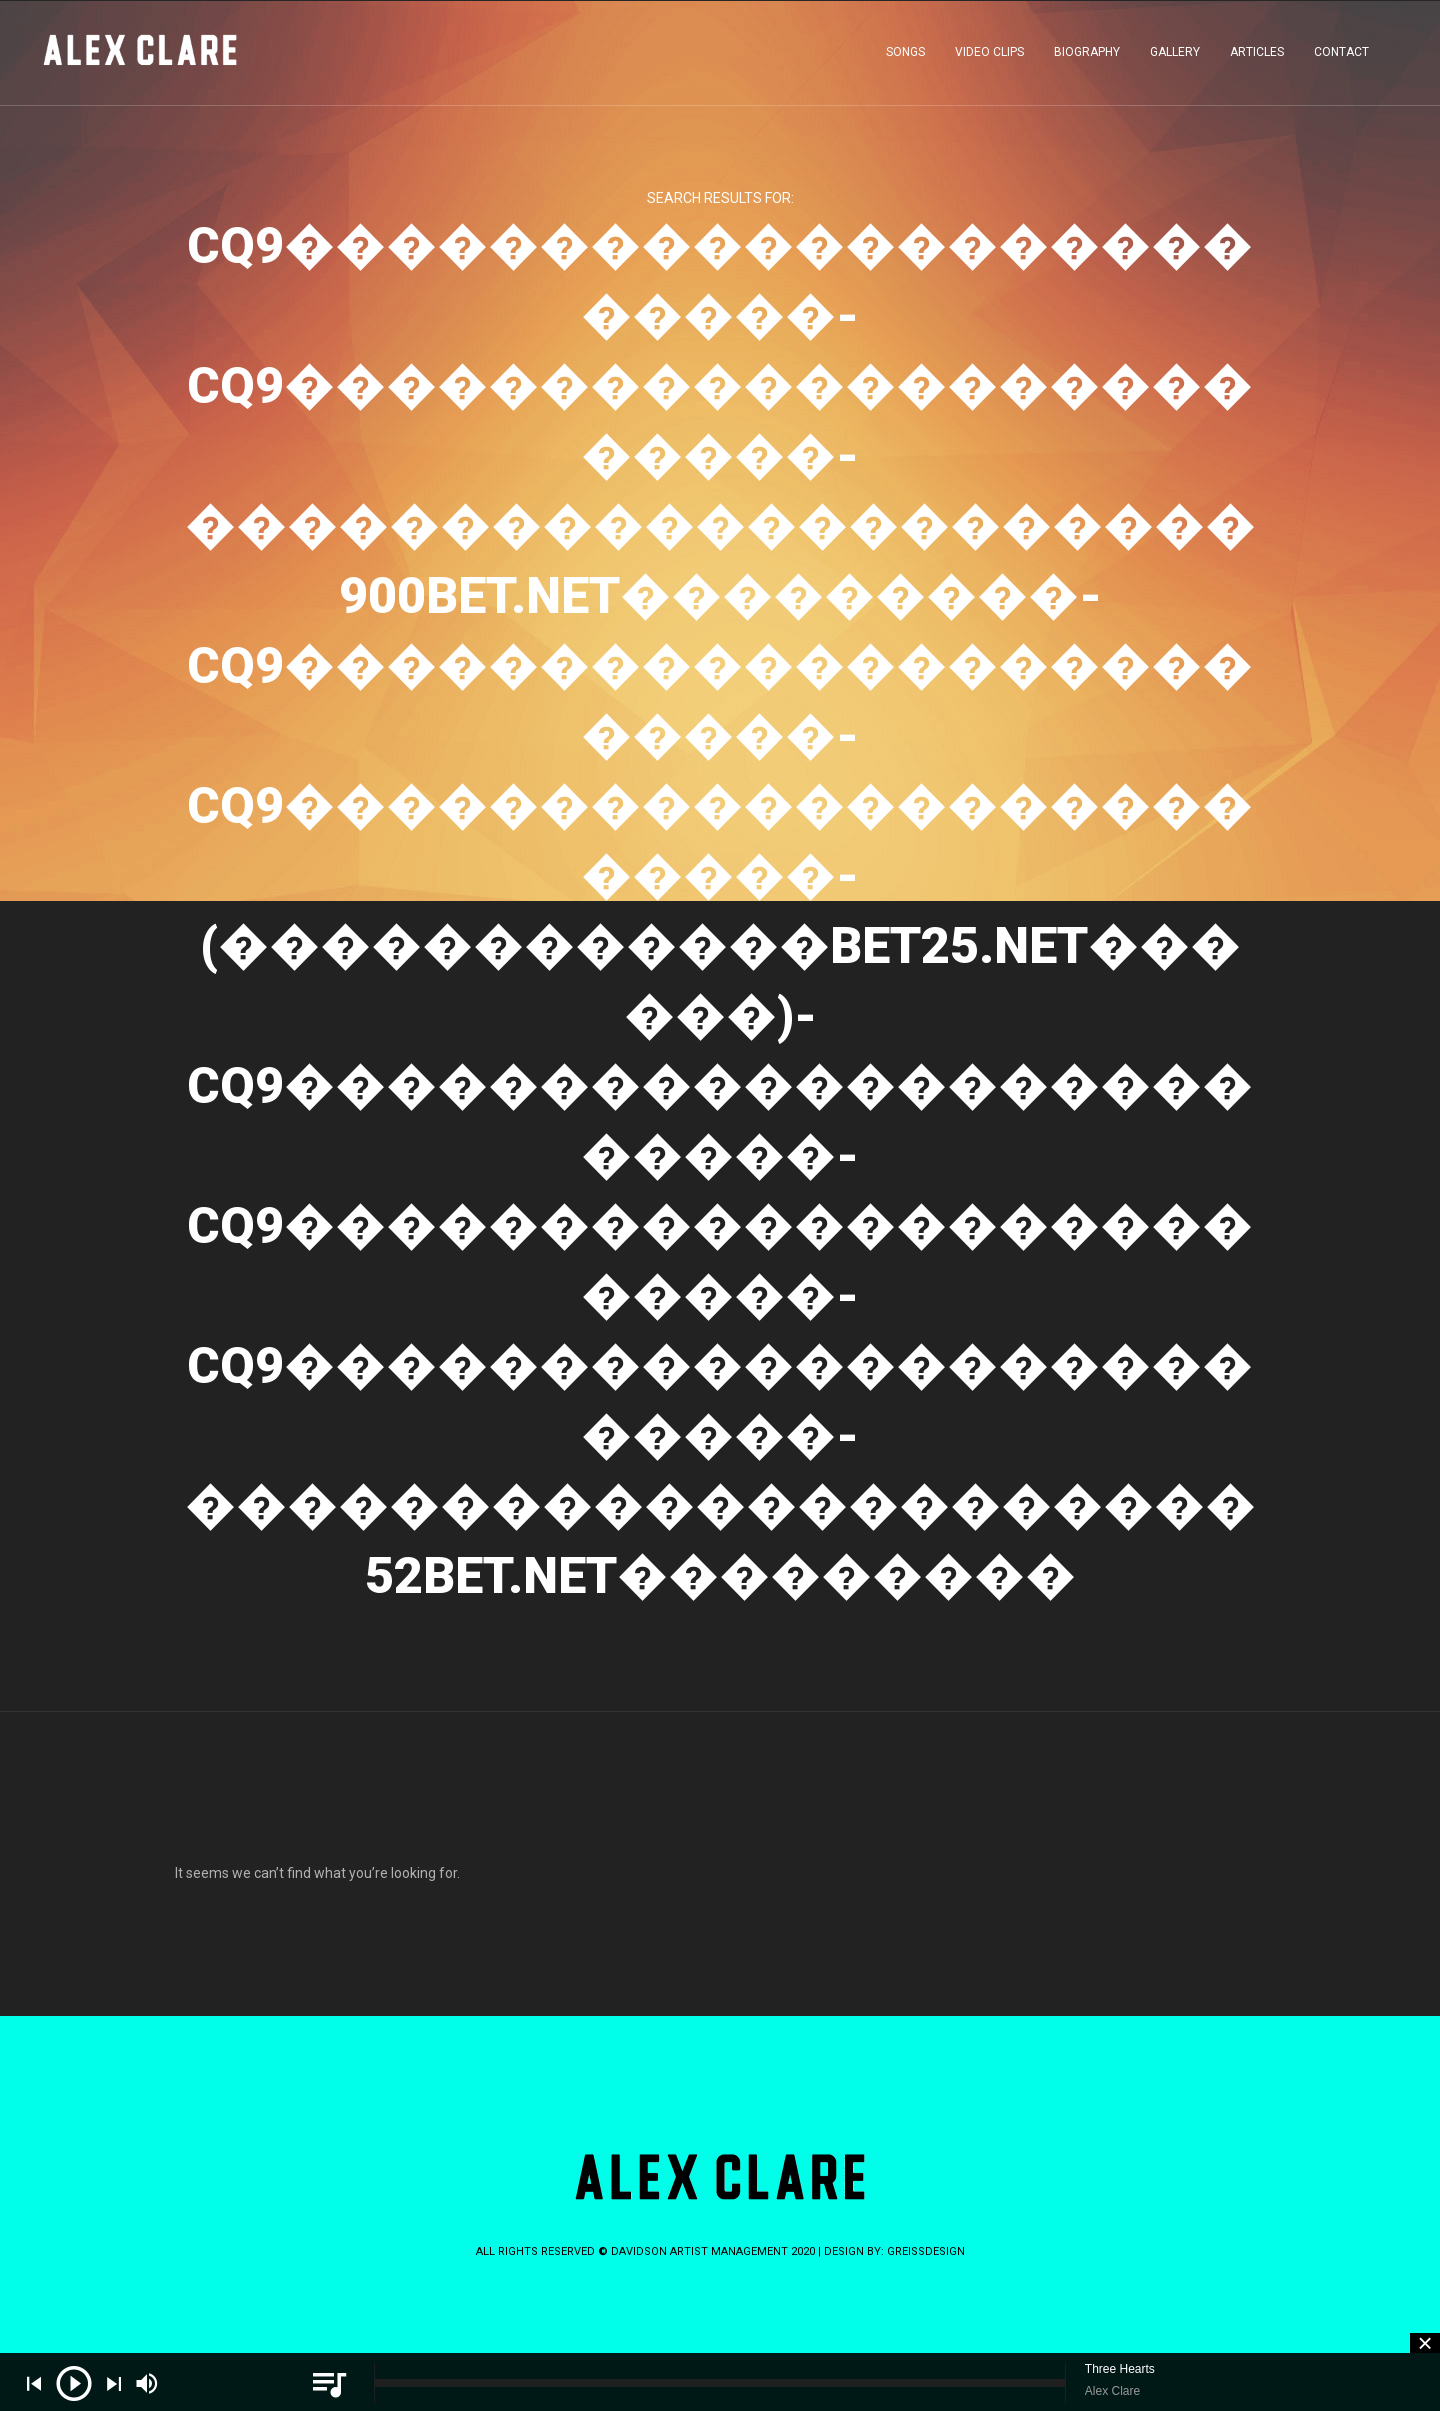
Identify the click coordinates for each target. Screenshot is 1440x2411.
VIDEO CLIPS (989, 54)
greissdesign (926, 2251)
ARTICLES (1257, 54)
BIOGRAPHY (1087, 54)
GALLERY (1175, 54)
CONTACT (1341, 54)
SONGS (905, 54)
